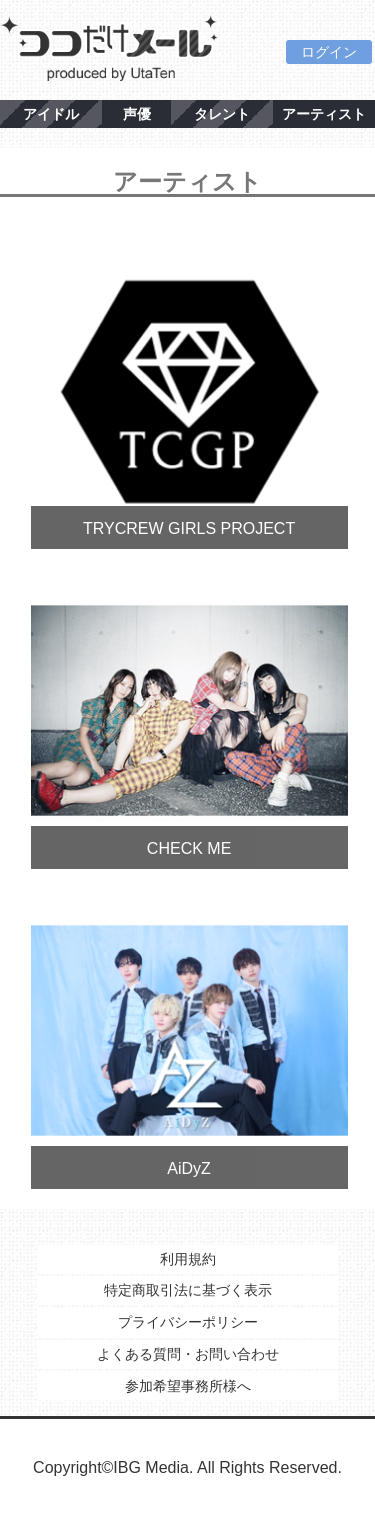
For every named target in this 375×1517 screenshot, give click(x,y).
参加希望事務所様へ (188, 1386)
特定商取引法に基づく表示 (188, 1290)
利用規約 (188, 1259)
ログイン (329, 52)
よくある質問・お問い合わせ (188, 1354)
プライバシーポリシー (188, 1322)
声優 (137, 114)
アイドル (51, 114)
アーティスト (324, 114)
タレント (222, 114)
